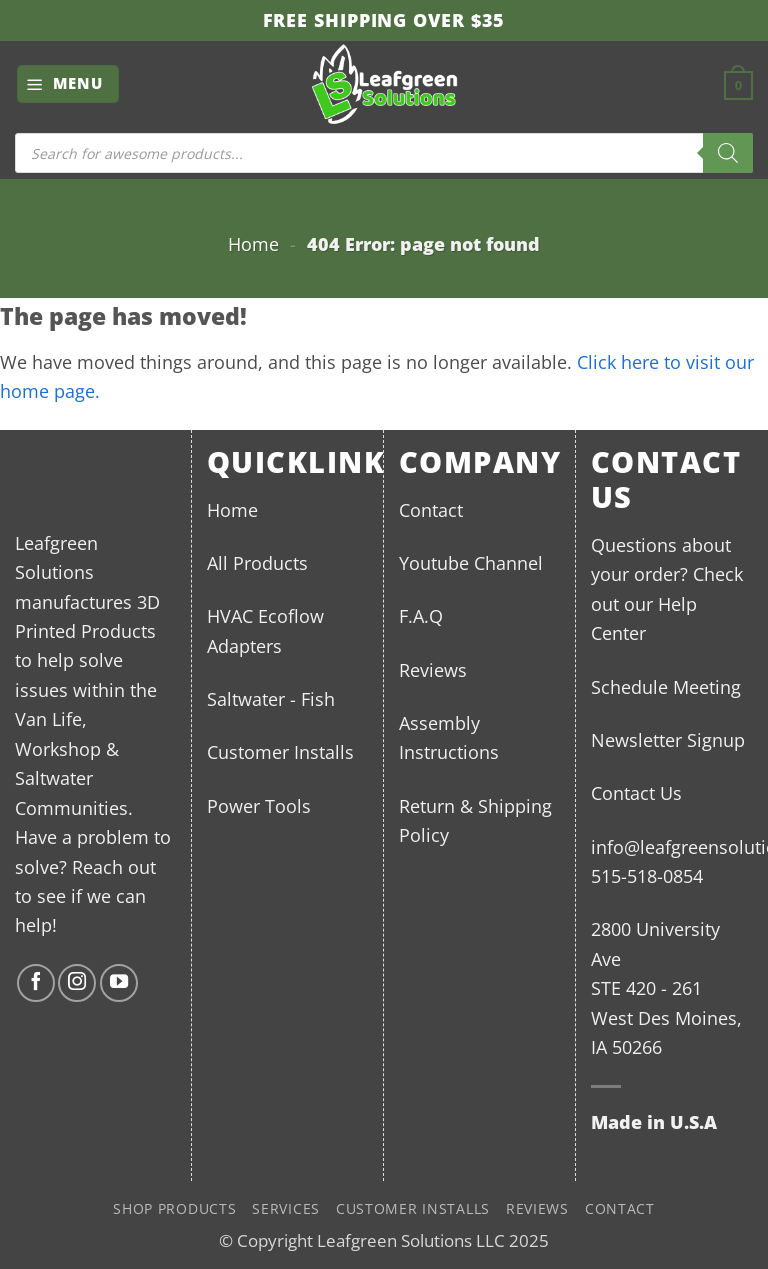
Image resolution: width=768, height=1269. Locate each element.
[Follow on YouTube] (119, 983)
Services (286, 1208)
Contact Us (636, 792)
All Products (257, 562)
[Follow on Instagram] (77, 983)
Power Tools (259, 805)
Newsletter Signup (668, 739)
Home (253, 243)
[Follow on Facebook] (36, 983)
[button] (68, 83)
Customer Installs (280, 751)
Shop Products (174, 1208)
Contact (431, 509)
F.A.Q (421, 615)
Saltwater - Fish (271, 698)
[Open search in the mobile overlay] (384, 153)
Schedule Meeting (666, 686)
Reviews (433, 669)
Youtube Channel (471, 562)
